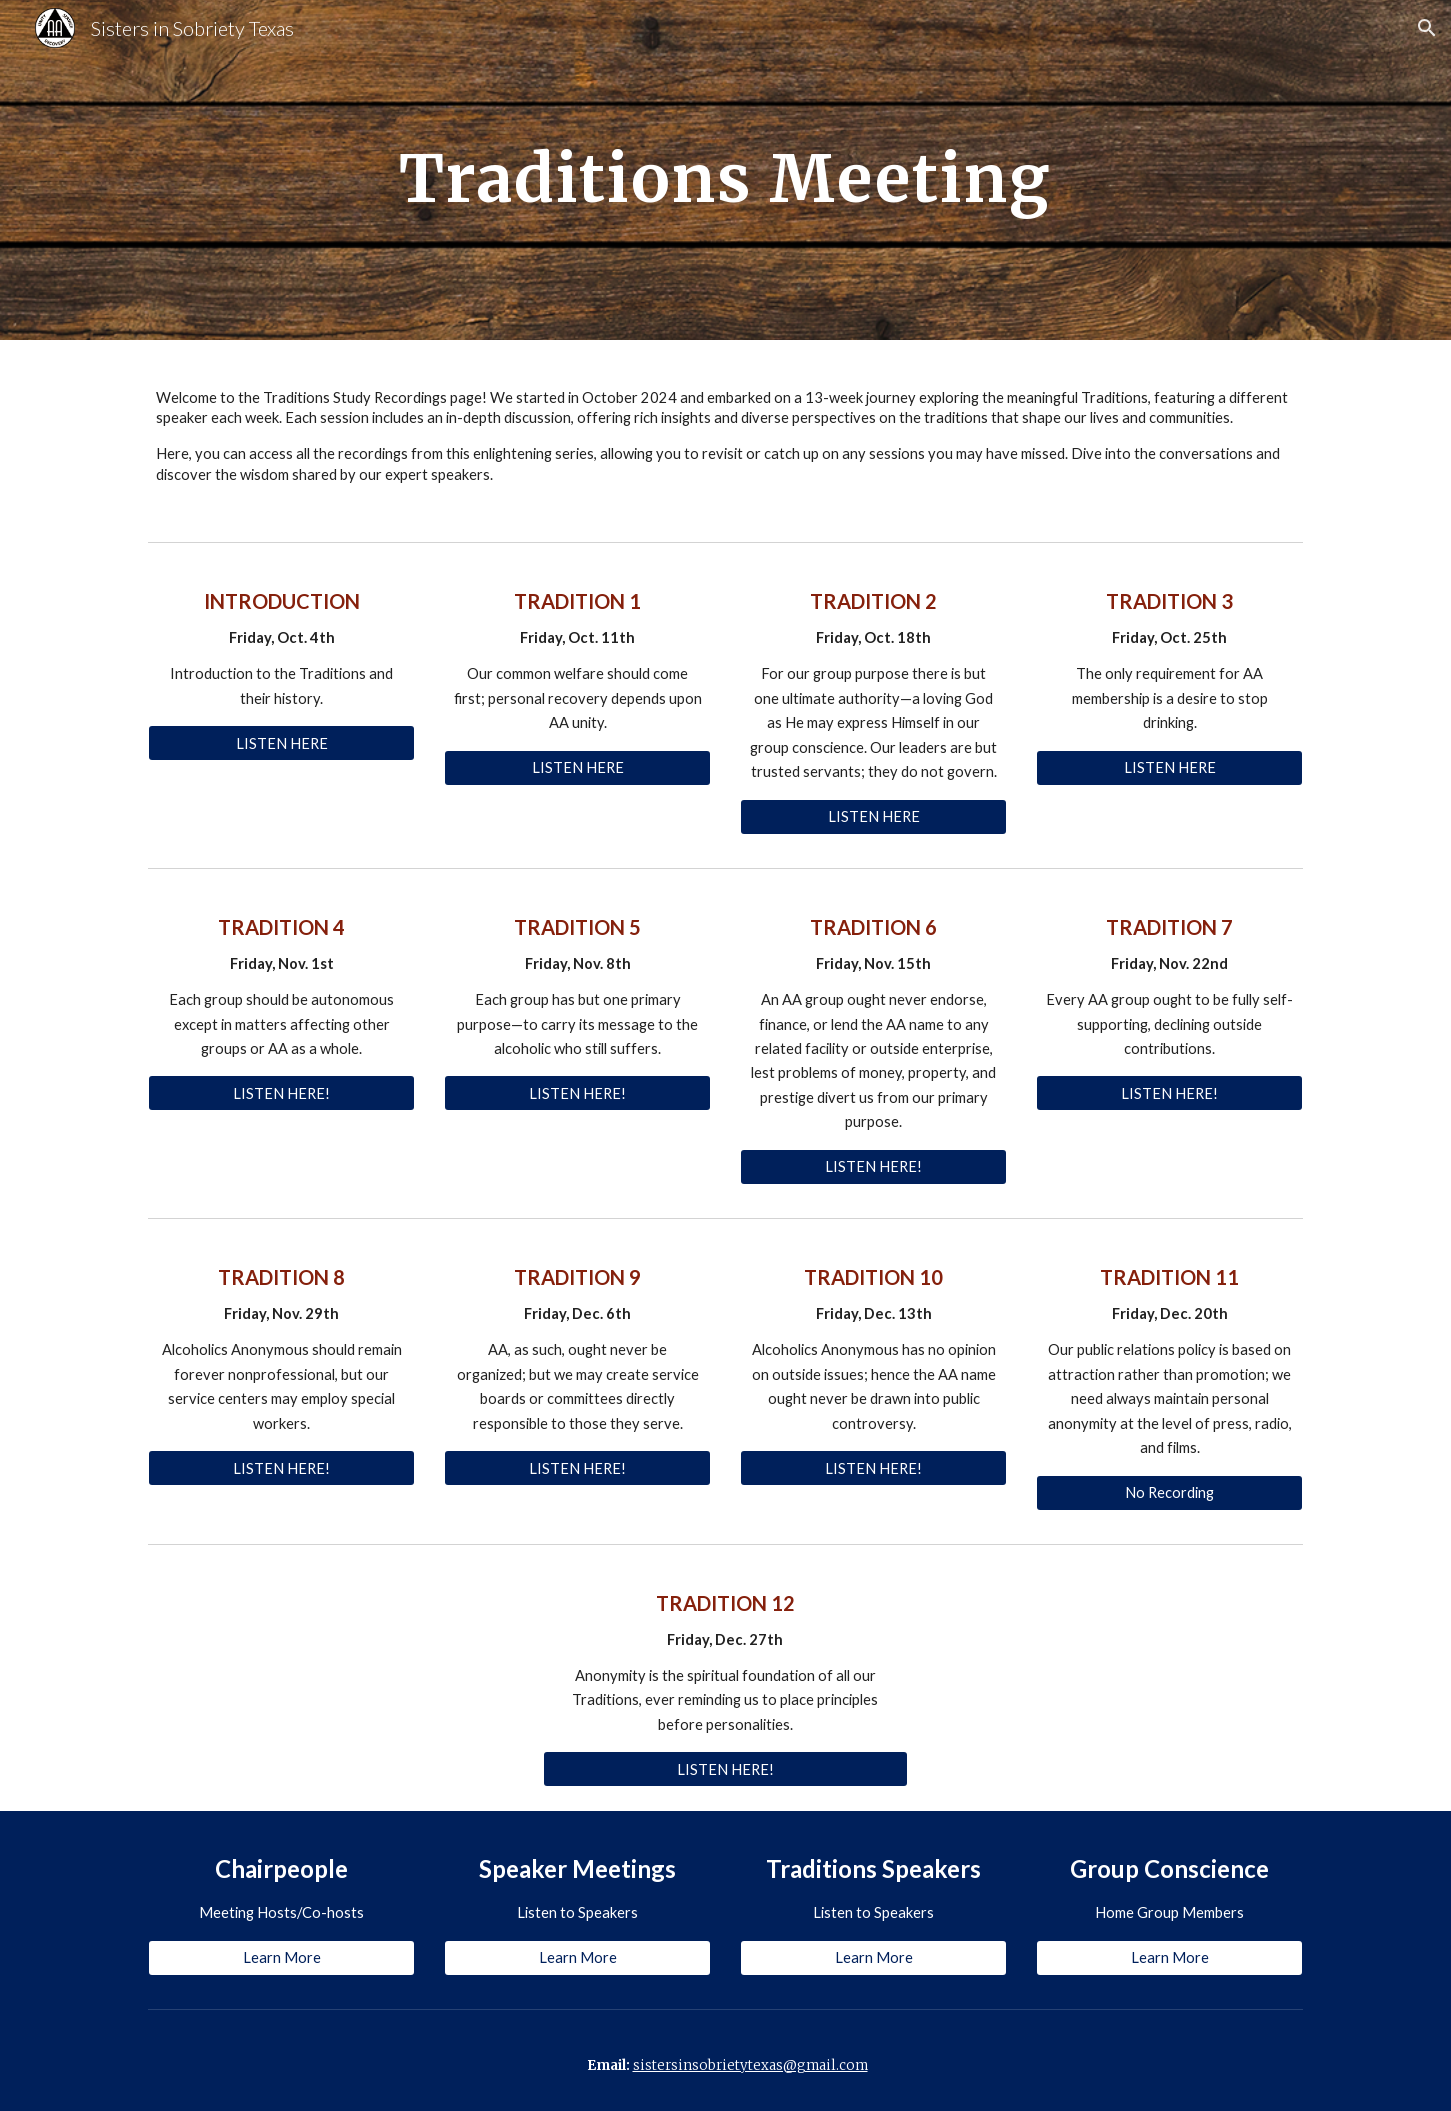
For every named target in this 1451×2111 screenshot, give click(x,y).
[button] (1427, 28)
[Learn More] (281, 1958)
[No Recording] (1169, 1492)
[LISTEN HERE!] (281, 1093)
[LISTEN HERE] (281, 743)
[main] (726, 169)
